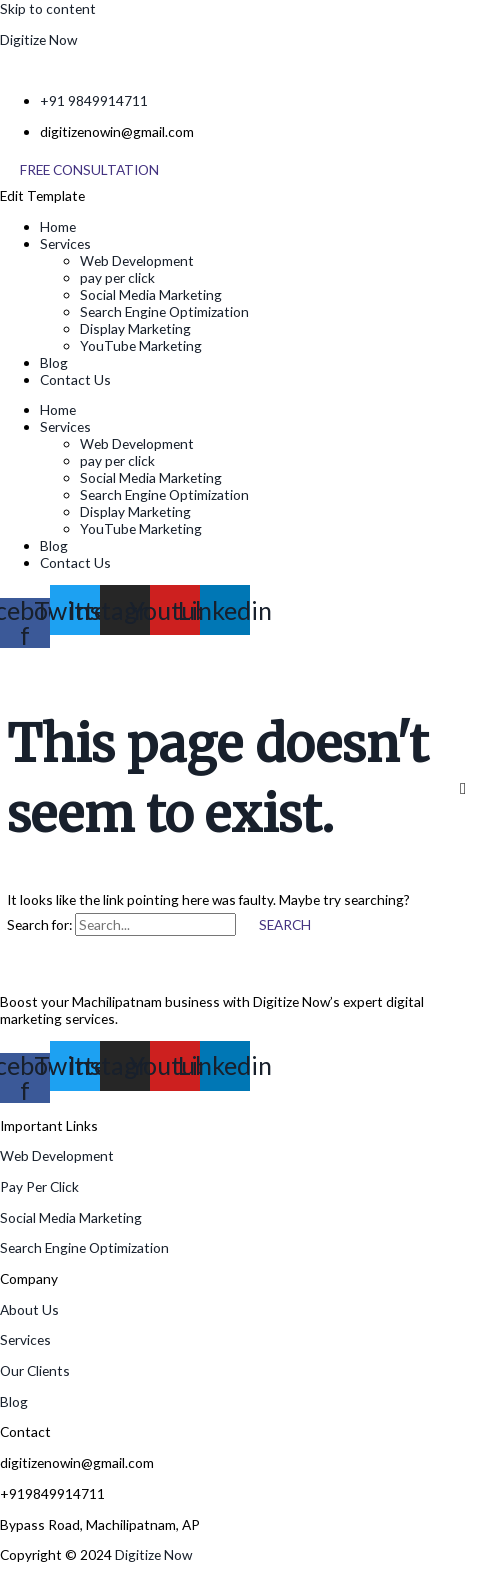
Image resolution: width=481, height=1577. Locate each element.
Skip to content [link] (48, 8)
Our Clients (35, 1370)
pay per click (117, 277)
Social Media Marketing (151, 294)
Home (58, 226)
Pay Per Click (39, 1186)
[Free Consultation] (89, 170)
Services (65, 243)
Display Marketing (135, 328)
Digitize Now (38, 39)
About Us (29, 1309)
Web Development (137, 260)
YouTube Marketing (141, 345)
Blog (54, 362)
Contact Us (75, 379)
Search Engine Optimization (164, 311)
